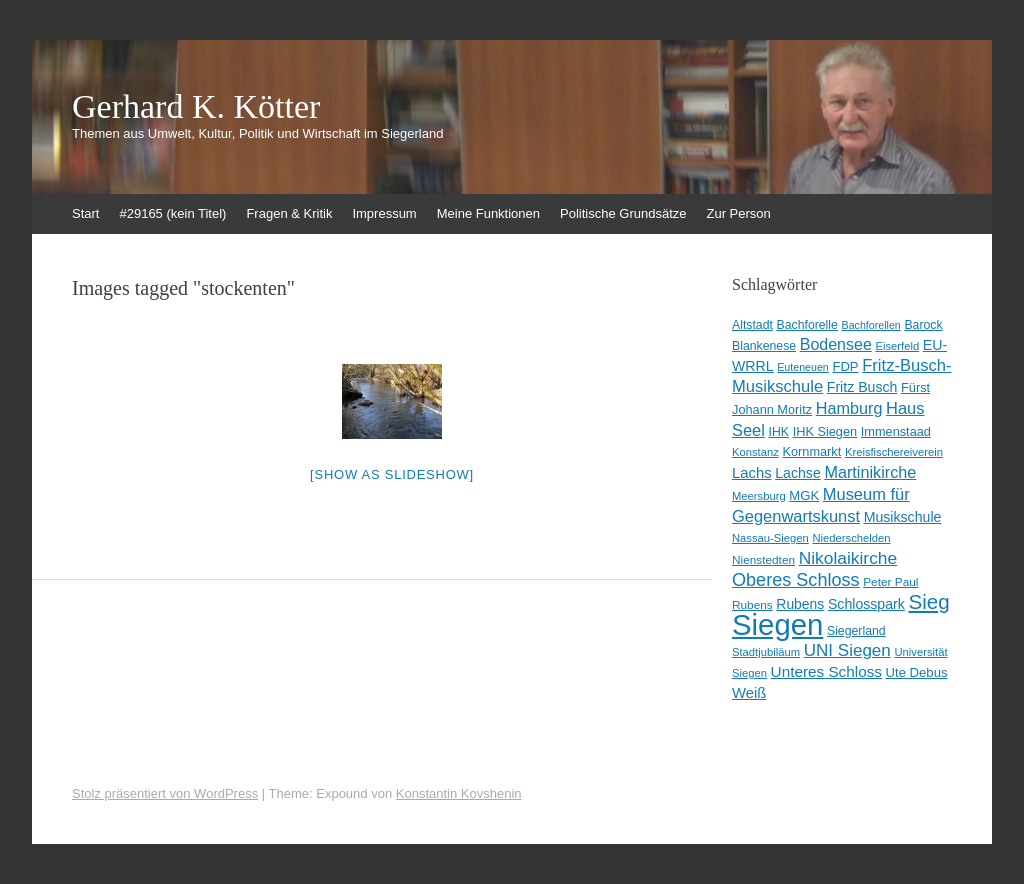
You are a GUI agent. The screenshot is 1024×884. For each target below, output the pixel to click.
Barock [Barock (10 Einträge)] (923, 325)
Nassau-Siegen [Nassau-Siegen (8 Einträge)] (770, 538)
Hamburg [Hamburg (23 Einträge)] (849, 408)
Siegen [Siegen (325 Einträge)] (777, 624)
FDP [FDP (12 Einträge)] (845, 366)
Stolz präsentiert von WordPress (165, 793)
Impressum (384, 213)
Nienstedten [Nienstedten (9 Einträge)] (763, 560)
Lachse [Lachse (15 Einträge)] (798, 473)
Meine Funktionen (488, 213)
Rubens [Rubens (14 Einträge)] (800, 604)
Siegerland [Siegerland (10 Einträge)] (856, 631)
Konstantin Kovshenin (459, 793)
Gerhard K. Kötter (196, 107)
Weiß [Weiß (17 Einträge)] (749, 693)
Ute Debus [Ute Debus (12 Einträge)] (917, 672)
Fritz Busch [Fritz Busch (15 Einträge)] (862, 387)
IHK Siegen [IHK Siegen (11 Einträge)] (825, 431)
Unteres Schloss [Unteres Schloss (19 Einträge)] (826, 671)
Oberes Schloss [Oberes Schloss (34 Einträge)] (796, 580)
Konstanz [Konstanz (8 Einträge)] (755, 452)
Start (85, 213)
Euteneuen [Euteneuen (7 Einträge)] (803, 367)
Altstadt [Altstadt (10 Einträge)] (752, 325)
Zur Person (739, 213)
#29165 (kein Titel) (172, 213)
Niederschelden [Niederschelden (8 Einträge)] (851, 538)
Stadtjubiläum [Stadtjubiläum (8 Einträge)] (766, 652)
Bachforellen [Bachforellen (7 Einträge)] (871, 325)
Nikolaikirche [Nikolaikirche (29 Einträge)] (848, 558)
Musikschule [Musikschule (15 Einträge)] (903, 517)
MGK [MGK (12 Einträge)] (804, 495)
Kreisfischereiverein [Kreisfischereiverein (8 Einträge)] (894, 452)
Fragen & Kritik (289, 213)
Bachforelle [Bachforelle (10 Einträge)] (807, 325)
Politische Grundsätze (623, 213)
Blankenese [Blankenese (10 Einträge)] (764, 346)
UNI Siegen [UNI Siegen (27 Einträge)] (847, 650)
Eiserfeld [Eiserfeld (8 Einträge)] (897, 346)
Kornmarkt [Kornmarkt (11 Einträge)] (811, 451)
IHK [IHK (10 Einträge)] (779, 432)
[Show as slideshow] (392, 474)
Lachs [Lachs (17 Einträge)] (752, 473)
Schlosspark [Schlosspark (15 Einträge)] (866, 604)
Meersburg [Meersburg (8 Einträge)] (759, 496)
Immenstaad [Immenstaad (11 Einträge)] (896, 431)
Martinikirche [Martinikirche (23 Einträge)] (870, 472)
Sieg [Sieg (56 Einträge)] (928, 601)
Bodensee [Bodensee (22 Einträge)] (836, 344)
